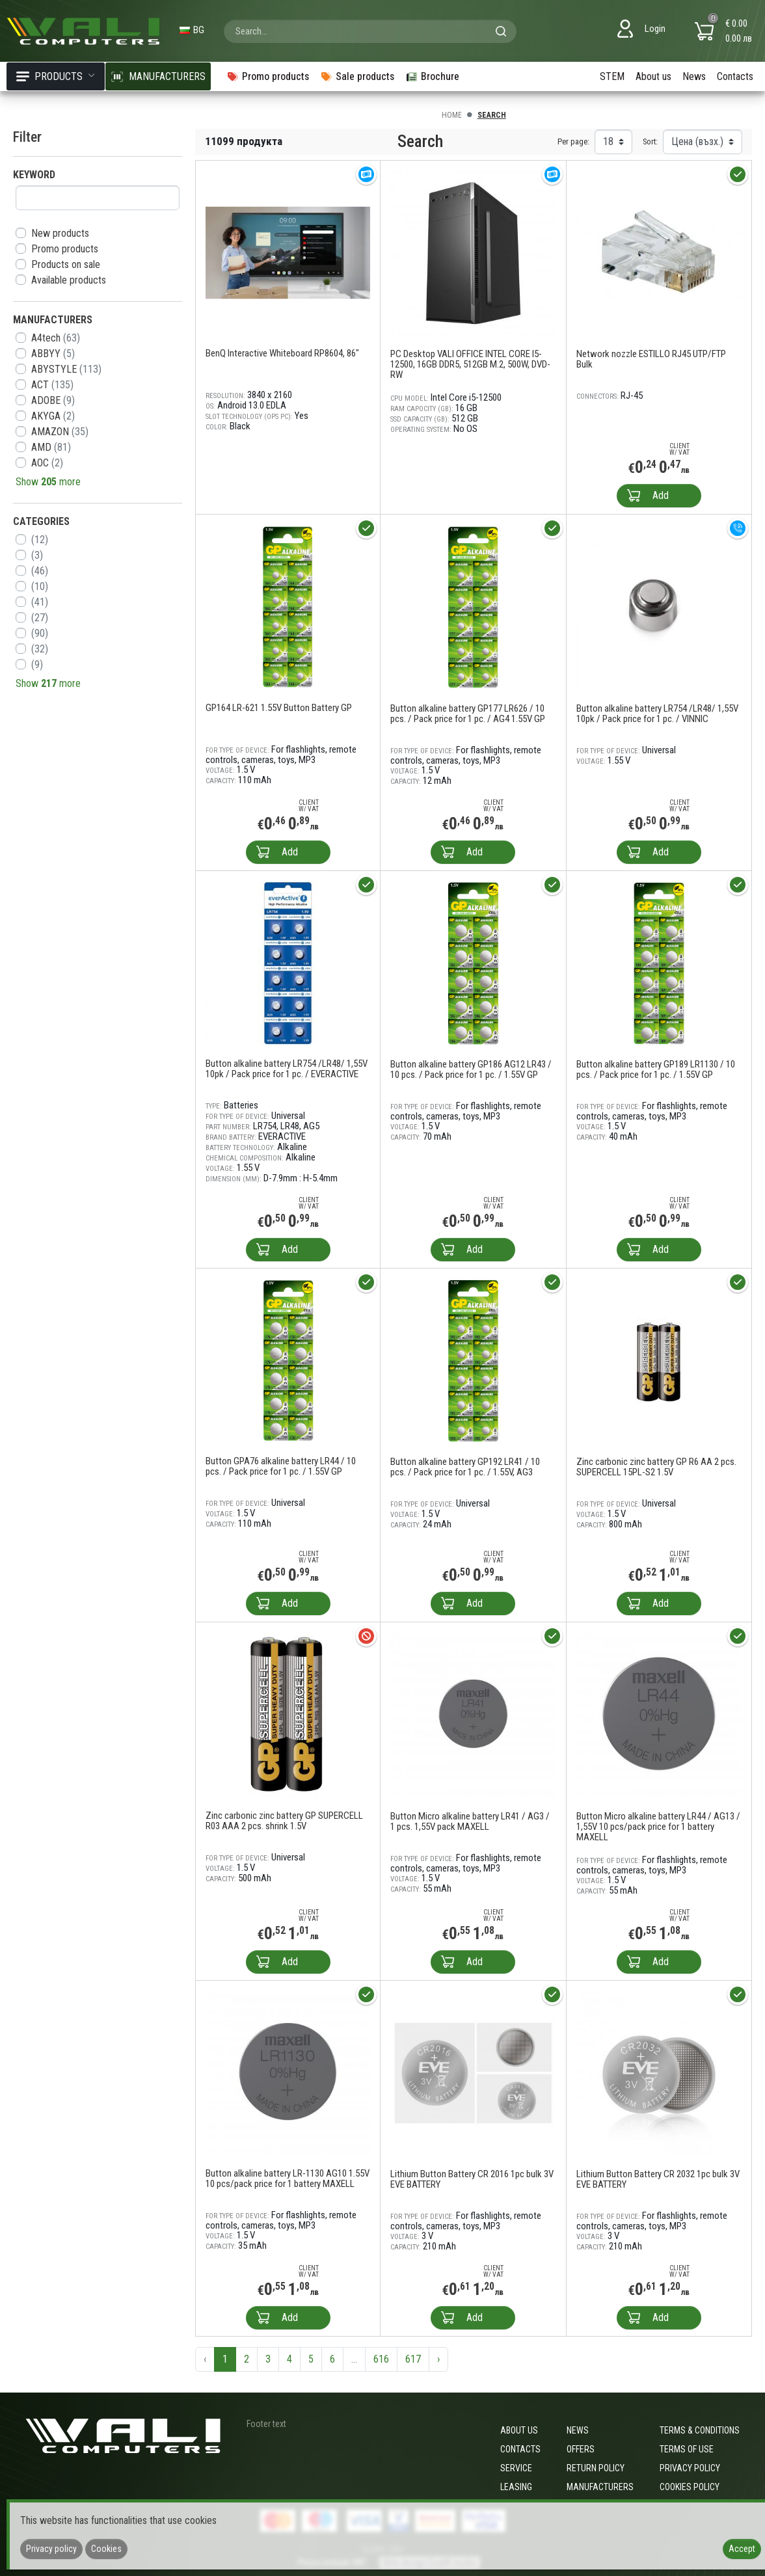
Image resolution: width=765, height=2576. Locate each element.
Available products (68, 280)
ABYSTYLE (66, 369)
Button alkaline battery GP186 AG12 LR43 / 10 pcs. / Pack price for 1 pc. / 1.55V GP (471, 1069)
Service (516, 2468)
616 (381, 2359)
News (694, 76)
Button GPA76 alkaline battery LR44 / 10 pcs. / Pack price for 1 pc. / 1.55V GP (281, 1466)
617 (413, 2359)
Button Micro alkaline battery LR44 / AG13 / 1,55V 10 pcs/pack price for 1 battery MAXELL (658, 1826)
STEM (612, 76)
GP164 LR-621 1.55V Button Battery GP (279, 708)
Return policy (595, 2468)
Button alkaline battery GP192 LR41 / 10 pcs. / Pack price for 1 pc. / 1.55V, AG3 (465, 1467)
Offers (581, 2449)
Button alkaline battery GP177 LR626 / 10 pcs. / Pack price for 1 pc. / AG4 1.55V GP (467, 714)
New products (60, 233)
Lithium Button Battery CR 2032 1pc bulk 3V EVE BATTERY (658, 2179)
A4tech (55, 338)
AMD (51, 447)
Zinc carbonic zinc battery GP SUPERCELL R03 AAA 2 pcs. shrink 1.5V (284, 1821)
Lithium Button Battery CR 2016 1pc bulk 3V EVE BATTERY (472, 2179)
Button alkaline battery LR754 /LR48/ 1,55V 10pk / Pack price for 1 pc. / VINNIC (657, 714)
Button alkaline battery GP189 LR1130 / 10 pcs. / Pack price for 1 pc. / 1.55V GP (655, 1069)
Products (55, 76)
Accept (742, 2548)
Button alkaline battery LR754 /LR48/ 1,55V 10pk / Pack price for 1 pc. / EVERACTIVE (287, 1069)
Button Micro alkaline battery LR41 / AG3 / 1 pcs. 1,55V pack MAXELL (470, 1821)
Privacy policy (690, 2468)
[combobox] (370, 31)
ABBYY (53, 353)
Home (452, 115)
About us (653, 76)
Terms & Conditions (700, 2430)
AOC (47, 463)
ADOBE (53, 400)
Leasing (516, 2487)
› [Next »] (438, 2359)
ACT (52, 385)
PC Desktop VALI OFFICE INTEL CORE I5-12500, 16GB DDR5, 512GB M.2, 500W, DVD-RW (470, 364)
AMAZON (59, 431)
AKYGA (53, 416)
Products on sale (65, 264)
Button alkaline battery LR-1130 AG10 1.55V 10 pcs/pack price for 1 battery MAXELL (287, 2178)
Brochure (432, 76)
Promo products (64, 249)
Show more (48, 482)
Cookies (106, 2548)
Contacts (735, 76)
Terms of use (687, 2449)
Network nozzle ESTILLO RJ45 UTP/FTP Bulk (651, 359)
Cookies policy (689, 2487)
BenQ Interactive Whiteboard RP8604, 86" (282, 353)
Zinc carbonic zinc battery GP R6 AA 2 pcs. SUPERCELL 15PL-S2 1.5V (656, 1467)
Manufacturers (600, 2487)
